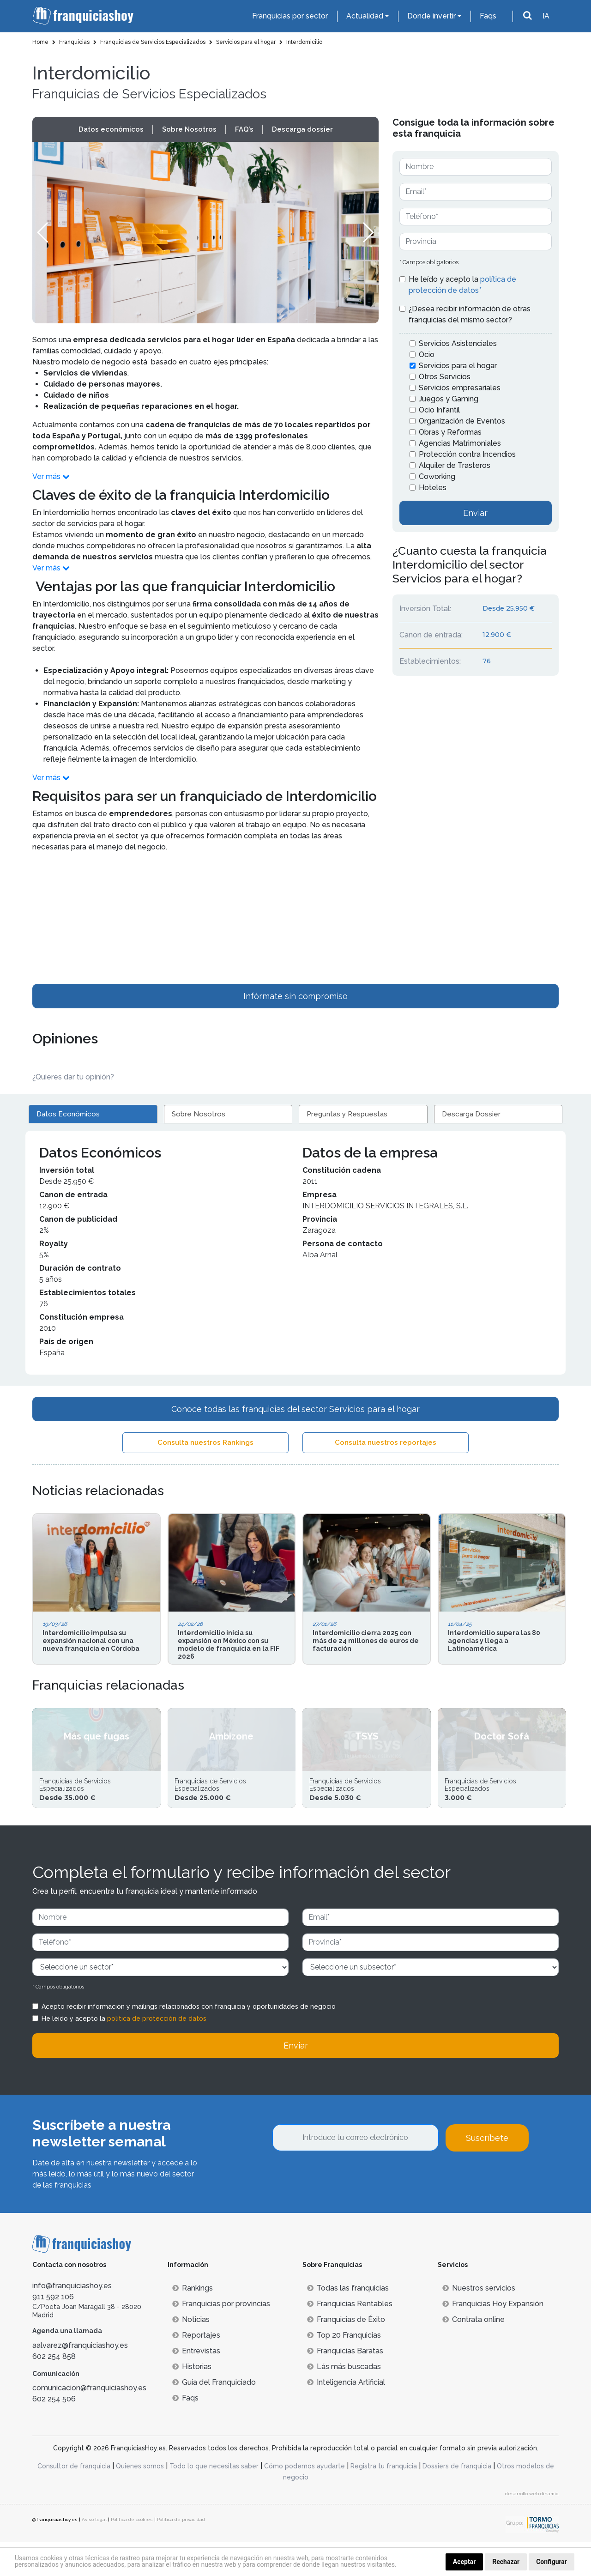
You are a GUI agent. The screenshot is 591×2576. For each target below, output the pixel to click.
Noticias (191, 2353)
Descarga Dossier (471, 1114)
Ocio (426, 354)
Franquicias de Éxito (346, 2353)
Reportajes (196, 2368)
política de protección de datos (156, 2052)
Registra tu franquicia (383, 2499)
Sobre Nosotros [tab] (198, 1114)
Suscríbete (487, 2172)
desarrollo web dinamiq (532, 2527)
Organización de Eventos (462, 421)
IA (546, 16)
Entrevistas (196, 2384)
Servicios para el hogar (458, 365)
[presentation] (342, 2211)
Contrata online (473, 2353)
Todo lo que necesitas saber (214, 2499)
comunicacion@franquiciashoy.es (89, 2421)
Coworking (437, 476)
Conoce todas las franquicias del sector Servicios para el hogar (295, 1409)
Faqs (488, 16)
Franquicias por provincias (221, 2337)
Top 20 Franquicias (344, 2368)
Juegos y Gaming (448, 398)
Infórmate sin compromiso (295, 996)
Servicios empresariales (460, 387)
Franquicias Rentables (349, 2337)
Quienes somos (140, 2499)
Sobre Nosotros (189, 129)
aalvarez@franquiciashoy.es (80, 2379)
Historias (191, 2400)
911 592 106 (53, 2330)
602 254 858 (54, 2390)
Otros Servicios (444, 376)
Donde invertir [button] (431, 16)
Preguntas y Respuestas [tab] (347, 1114)
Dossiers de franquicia (456, 2499)
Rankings (192, 2321)
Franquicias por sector (290, 16)
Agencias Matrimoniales (460, 443)
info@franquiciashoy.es (72, 2319)
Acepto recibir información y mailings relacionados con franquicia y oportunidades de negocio (189, 2040)
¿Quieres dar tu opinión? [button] (73, 1077)
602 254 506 (54, 2432)
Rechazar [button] (505, 2561)
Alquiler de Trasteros (454, 465)
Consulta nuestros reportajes (385, 1442)
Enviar (475, 513)
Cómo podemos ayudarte (304, 2499)
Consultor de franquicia (73, 2499)
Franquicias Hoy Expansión (492, 2337)
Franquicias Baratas (345, 2384)
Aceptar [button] (464, 2561)
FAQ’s (244, 129)
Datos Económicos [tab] (68, 1114)
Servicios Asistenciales (458, 343)
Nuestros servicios (478, 2321)
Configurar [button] (551, 2561)
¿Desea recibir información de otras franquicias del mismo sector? (470, 314)
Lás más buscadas (344, 2400)
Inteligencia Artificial (346, 2416)
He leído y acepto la (462, 285)
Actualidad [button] (364, 16)
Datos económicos (111, 129)
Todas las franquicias (348, 2321)
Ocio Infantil (439, 410)
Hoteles (432, 487)
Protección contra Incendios (467, 454)
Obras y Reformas (450, 432)
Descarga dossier (302, 129)
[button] (368, 232)
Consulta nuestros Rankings (205, 1442)
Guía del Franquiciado (214, 2416)
